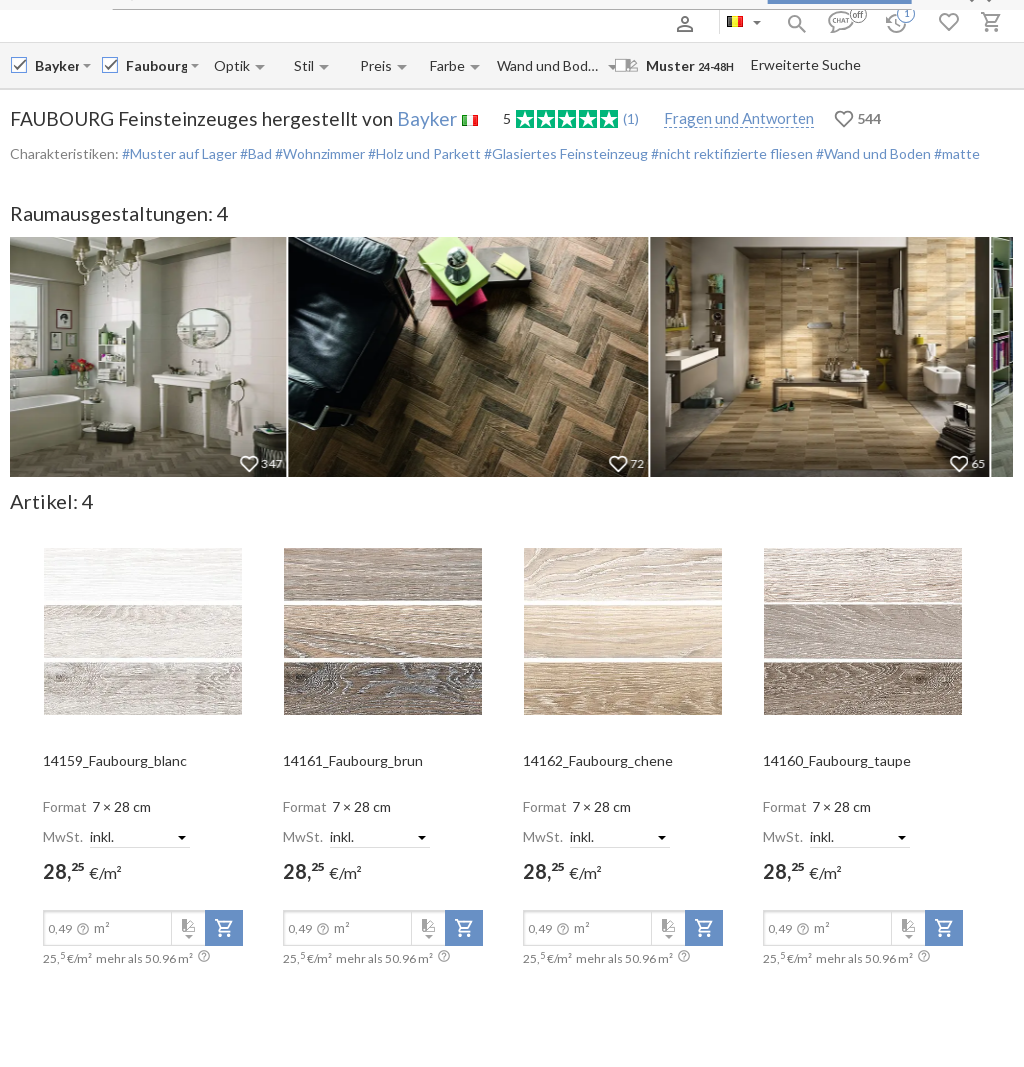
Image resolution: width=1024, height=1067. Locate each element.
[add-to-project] (224, 928)
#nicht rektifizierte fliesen (730, 153)
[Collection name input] (156, 65)
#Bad (254, 153)
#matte (955, 153)
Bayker (427, 118)
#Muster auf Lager (179, 153)
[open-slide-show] (143, 630)
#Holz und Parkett (423, 153)
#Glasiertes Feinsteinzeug (564, 153)
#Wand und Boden (872, 153)
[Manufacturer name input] (57, 65)
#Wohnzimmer (318, 153)
